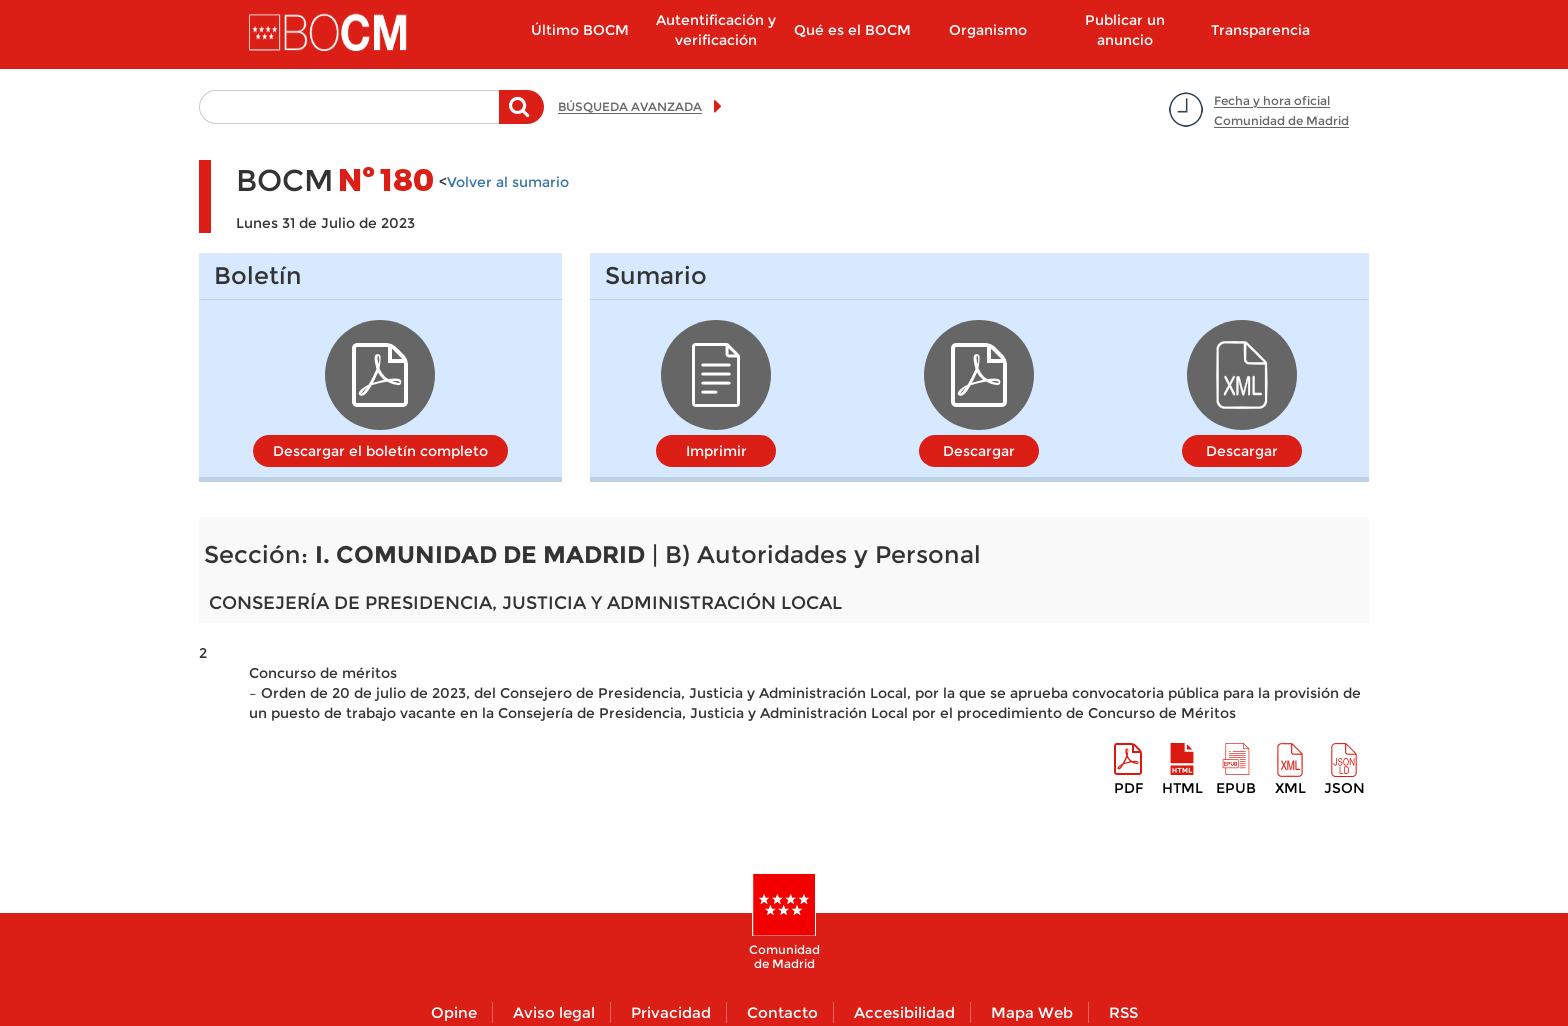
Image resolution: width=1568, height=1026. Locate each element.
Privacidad (671, 1012)
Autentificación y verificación (716, 30)
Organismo (988, 30)
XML (1290, 788)
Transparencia (1260, 30)
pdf (1128, 788)
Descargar (979, 451)
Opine (454, 1012)
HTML (1182, 788)
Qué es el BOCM (852, 30)
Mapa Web (1032, 1012)
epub (1236, 788)
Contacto (782, 1012)
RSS (1123, 1012)
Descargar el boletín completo (380, 451)
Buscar (521, 117)
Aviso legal (554, 1012)
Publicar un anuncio (1125, 30)
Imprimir (716, 451)
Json (1344, 788)
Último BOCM (580, 30)
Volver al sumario (508, 182)
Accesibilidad (904, 1012)
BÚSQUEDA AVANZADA (630, 106)
